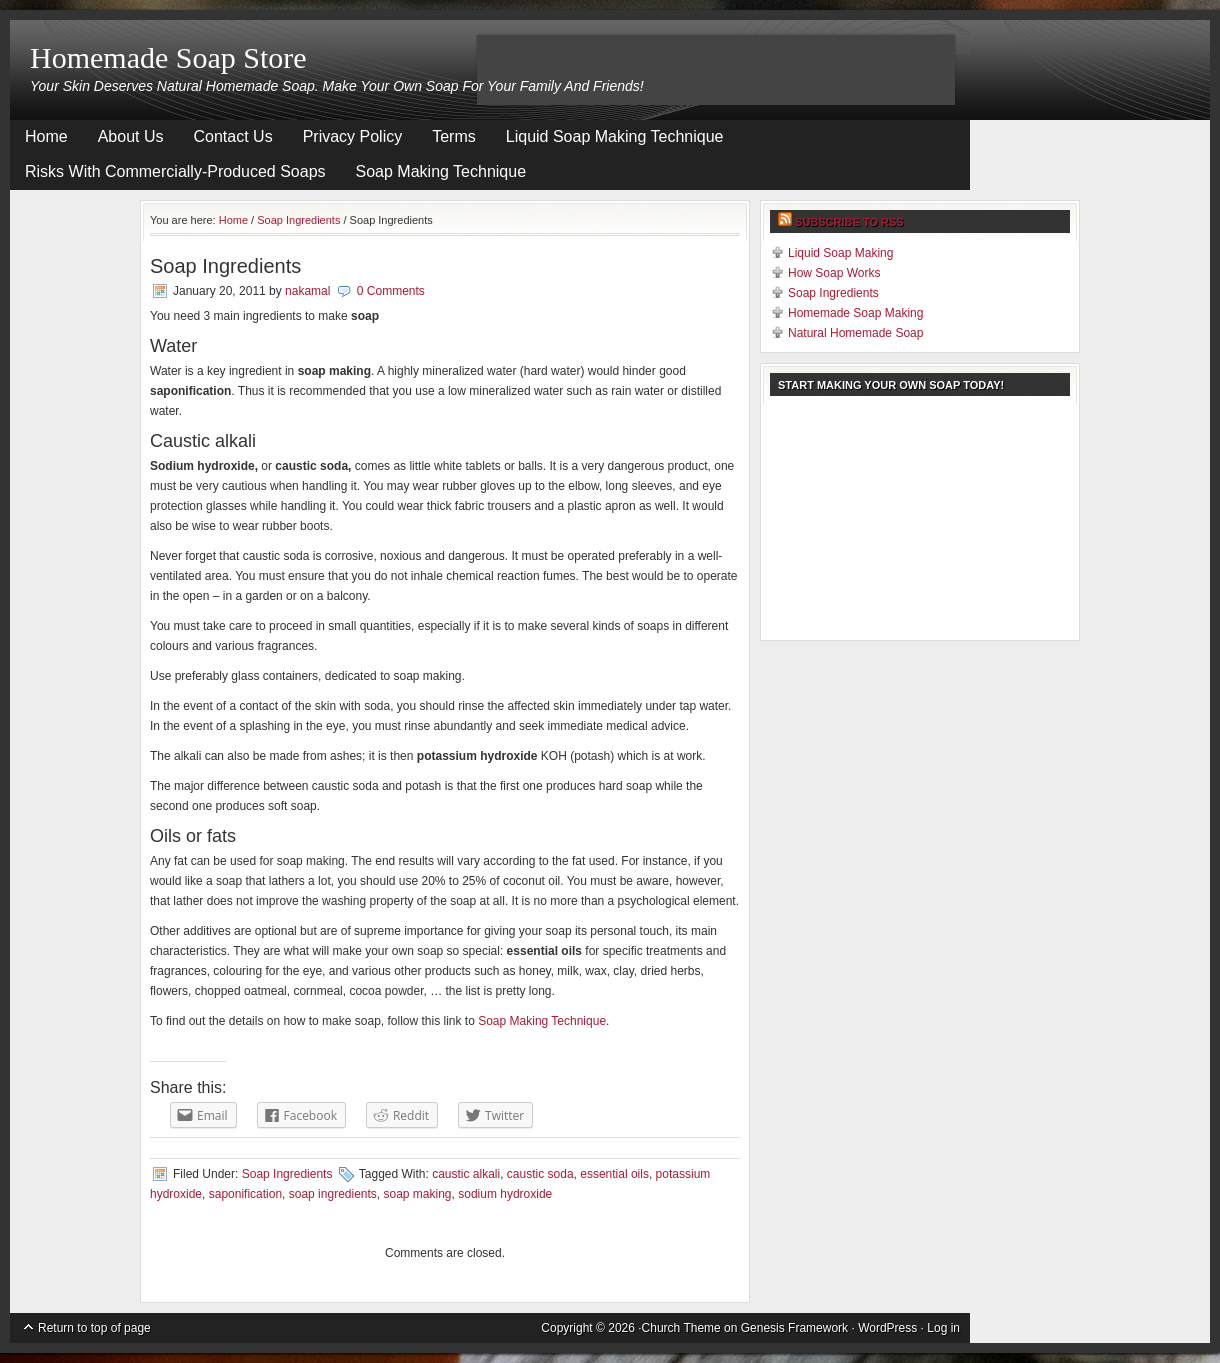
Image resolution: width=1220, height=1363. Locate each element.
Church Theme (681, 1328)
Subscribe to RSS (849, 222)
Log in (943, 1328)
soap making (418, 1194)
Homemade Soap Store (168, 57)
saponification (245, 1194)
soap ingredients (333, 1194)
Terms (454, 136)
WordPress (887, 1328)
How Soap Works (834, 273)
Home (46, 136)
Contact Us (233, 136)
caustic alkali (466, 1174)
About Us (131, 136)
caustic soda (540, 1174)
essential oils (614, 1174)
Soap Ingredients (298, 220)
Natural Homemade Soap (855, 333)
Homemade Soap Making (855, 313)
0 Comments (391, 291)
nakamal (307, 291)
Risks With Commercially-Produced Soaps (175, 171)
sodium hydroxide (505, 1194)
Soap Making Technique (441, 171)
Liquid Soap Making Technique (615, 136)
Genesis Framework (794, 1328)
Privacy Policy (353, 136)
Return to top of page (94, 1328)
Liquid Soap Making (840, 253)
